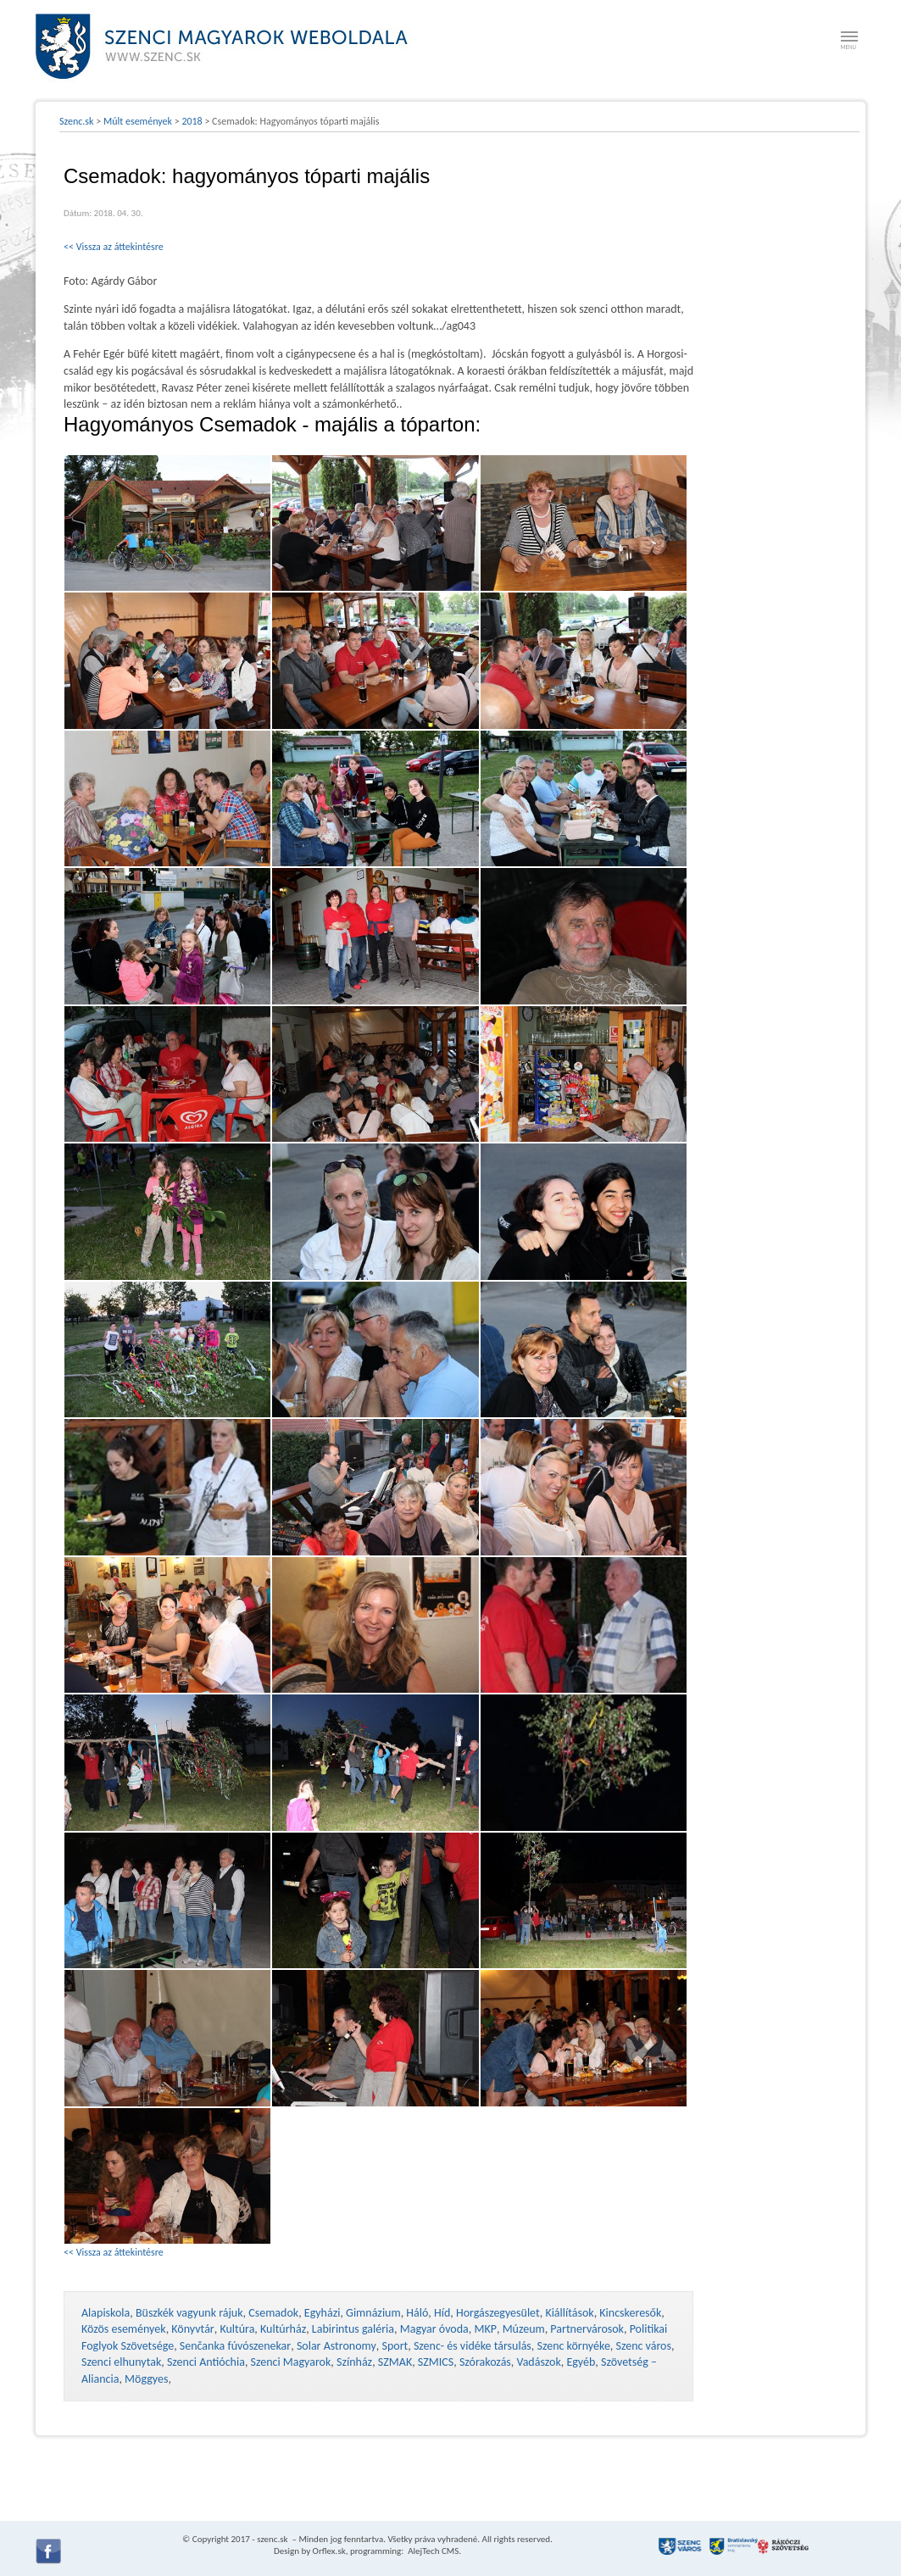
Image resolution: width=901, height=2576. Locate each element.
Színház (354, 2362)
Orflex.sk (329, 2551)
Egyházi (322, 2313)
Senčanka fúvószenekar (235, 2346)
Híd (442, 2313)
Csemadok (273, 2313)
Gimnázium (373, 2313)
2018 (191, 121)
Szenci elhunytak (121, 2362)
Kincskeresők (630, 2313)
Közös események (123, 2329)
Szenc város (643, 2346)
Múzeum (524, 2329)
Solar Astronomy (336, 2346)
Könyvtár (192, 2329)
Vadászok (539, 2362)
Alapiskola (105, 2313)
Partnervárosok (587, 2329)
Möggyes (146, 2379)
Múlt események (137, 121)
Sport (394, 2346)
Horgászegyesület (498, 2313)
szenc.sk (272, 2539)
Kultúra (237, 2329)
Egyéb (580, 2362)
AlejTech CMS (432, 2551)
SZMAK (395, 2362)
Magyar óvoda (434, 2329)
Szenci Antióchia (206, 2362)
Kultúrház (283, 2329)
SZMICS (435, 2362)
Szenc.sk (76, 121)
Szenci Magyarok (291, 2362)
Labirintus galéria (353, 2329)
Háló (417, 2313)
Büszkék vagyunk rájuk (189, 2313)
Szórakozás (485, 2362)
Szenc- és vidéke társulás (472, 2346)
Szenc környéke (573, 2346)
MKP (485, 2329)
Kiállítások (569, 2313)
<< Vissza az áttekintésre (114, 247)
